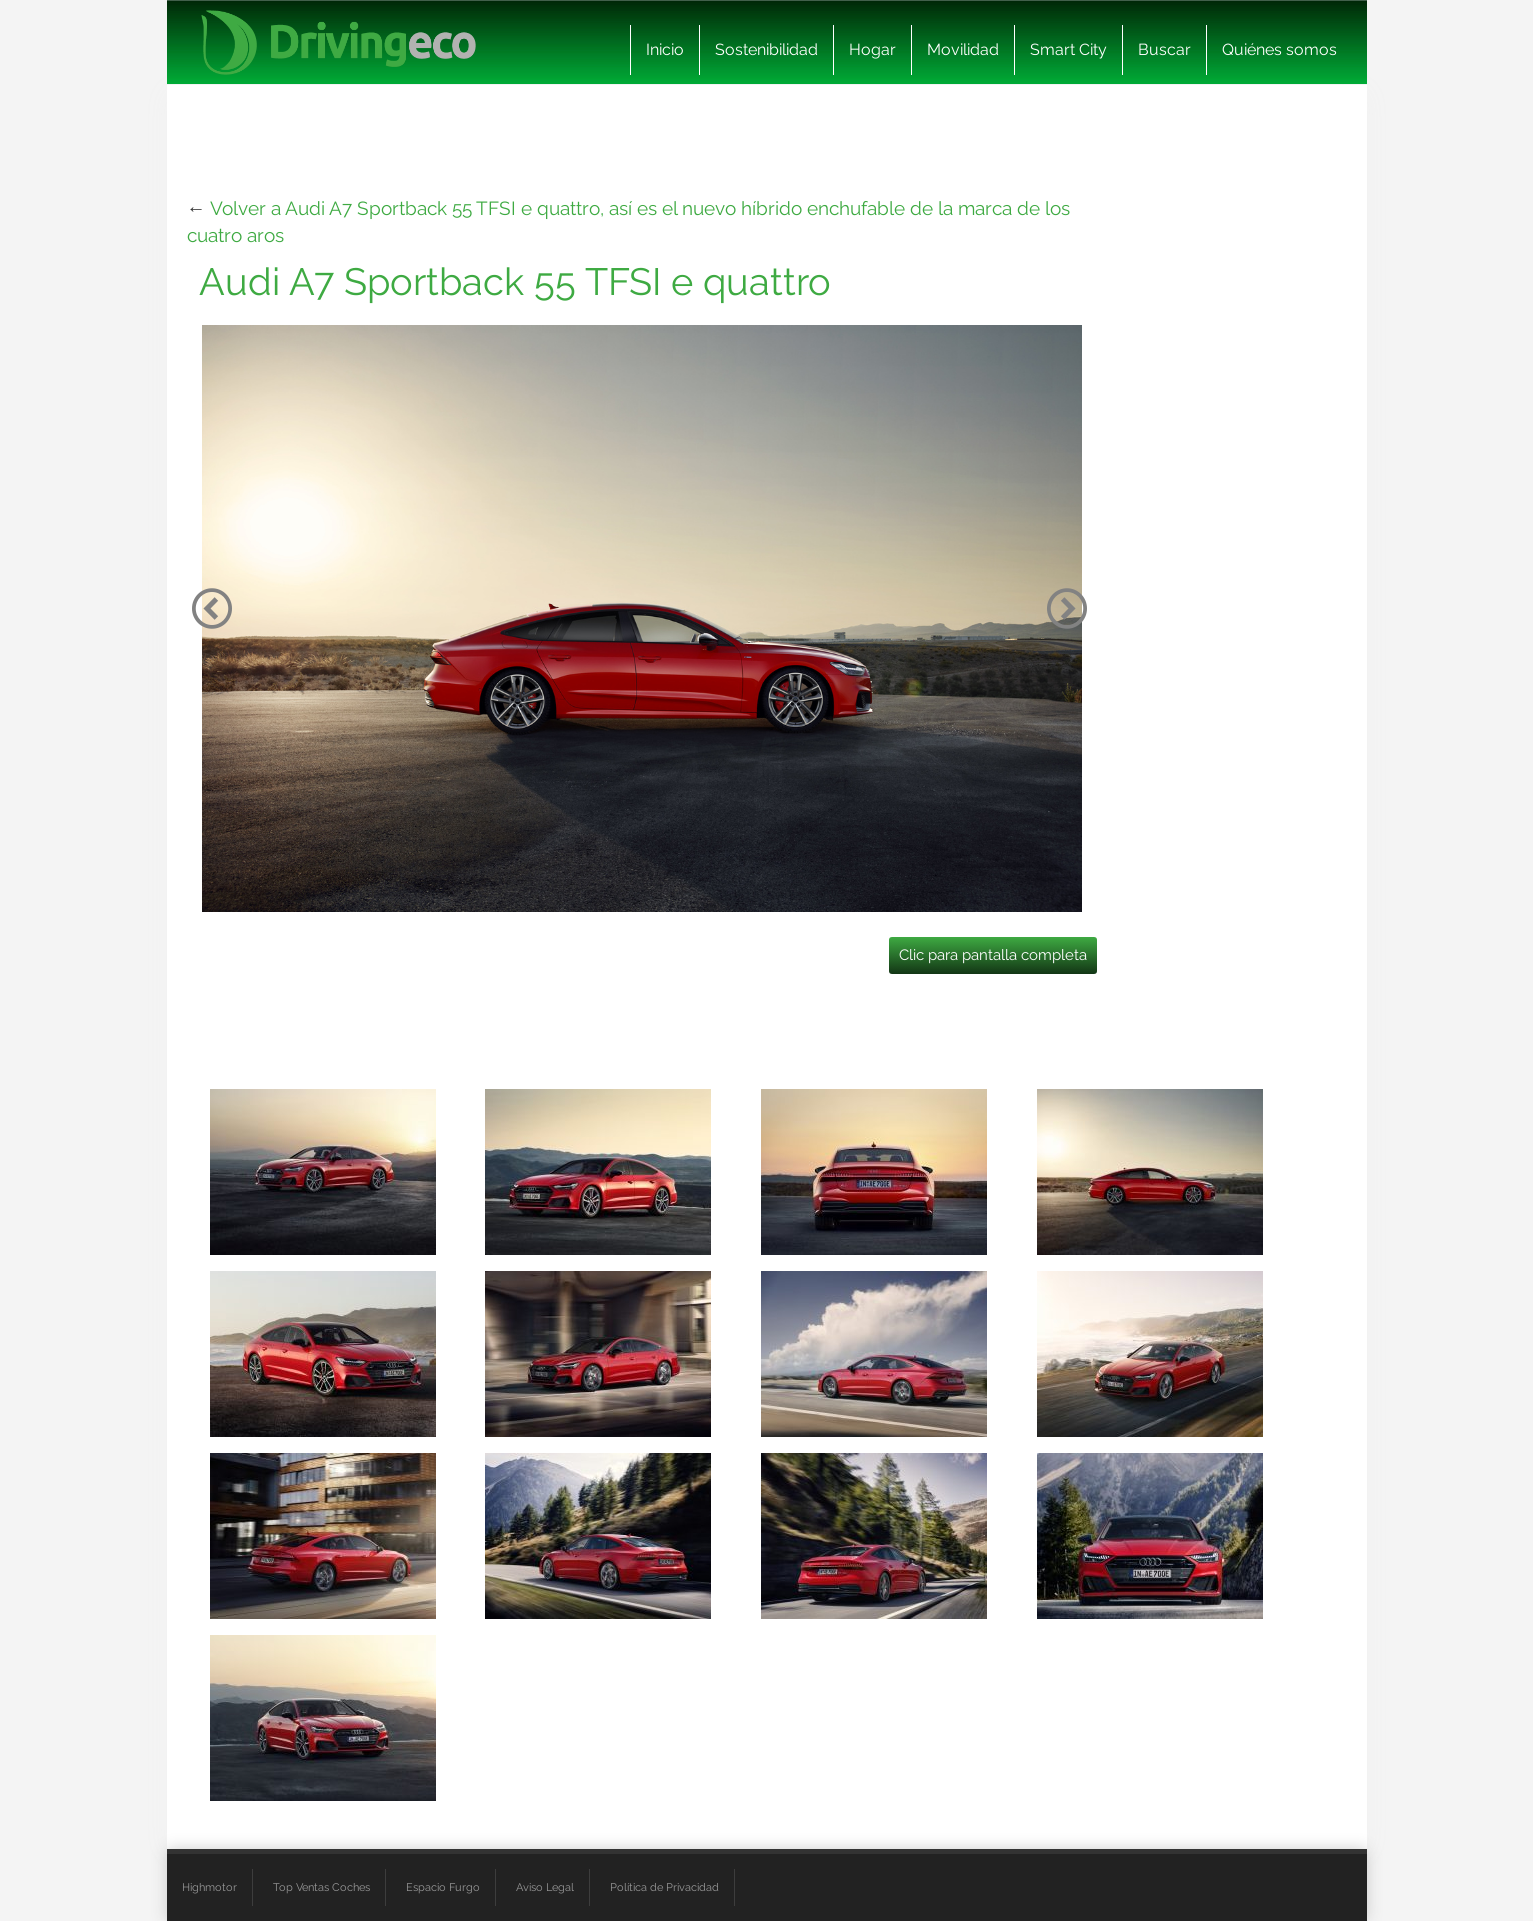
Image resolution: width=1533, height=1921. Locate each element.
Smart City (1068, 49)
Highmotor (209, 1887)
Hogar (872, 49)
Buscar (1164, 49)
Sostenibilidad (766, 49)
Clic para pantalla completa (993, 955)
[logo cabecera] (338, 42)
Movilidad (963, 49)
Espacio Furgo (443, 1887)
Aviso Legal (545, 1887)
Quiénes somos (1279, 49)
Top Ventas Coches (321, 1887)
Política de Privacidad (664, 1887)
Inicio (665, 49)
